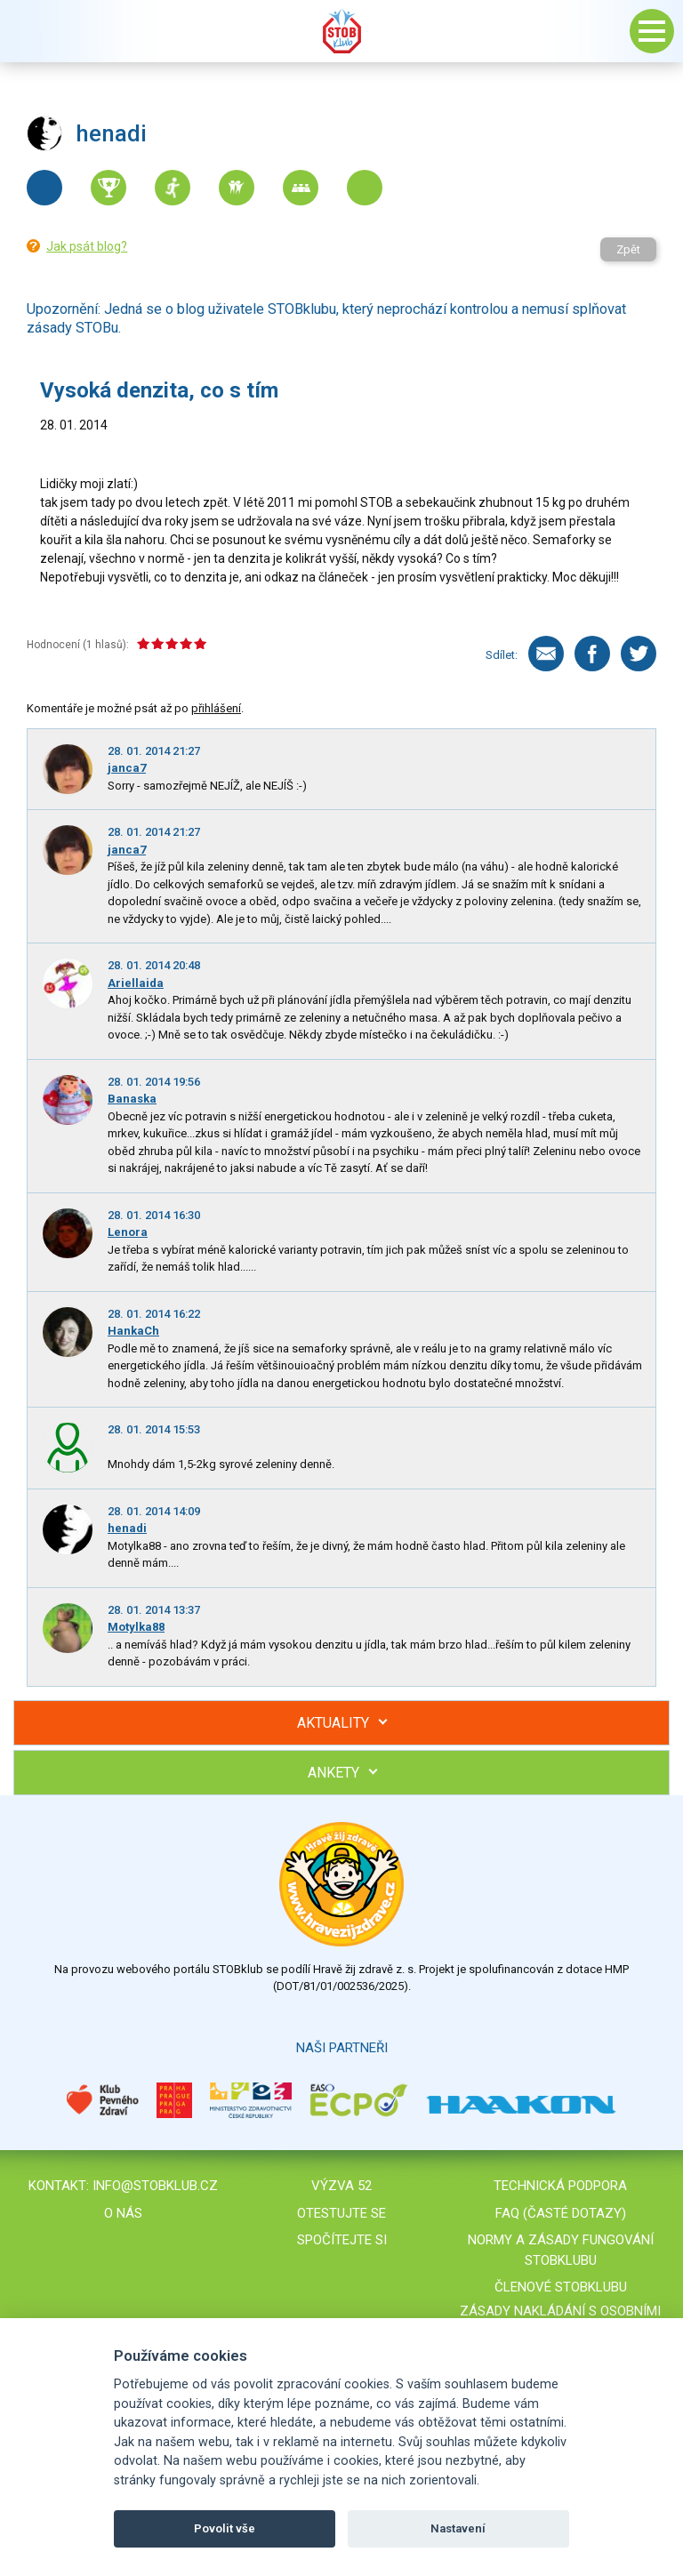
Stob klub (341, 31)
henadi (127, 1528)
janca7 (127, 767)
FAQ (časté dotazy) (560, 2213)
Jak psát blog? (86, 246)
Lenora (128, 1232)
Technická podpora (560, 2186)
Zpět (628, 249)
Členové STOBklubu (560, 2287)
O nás (123, 2213)
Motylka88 (136, 1626)
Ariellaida (136, 983)
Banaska (132, 1098)
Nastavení (458, 2528)
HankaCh (133, 1330)
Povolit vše (224, 2528)
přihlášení (216, 708)
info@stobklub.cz (155, 2186)
